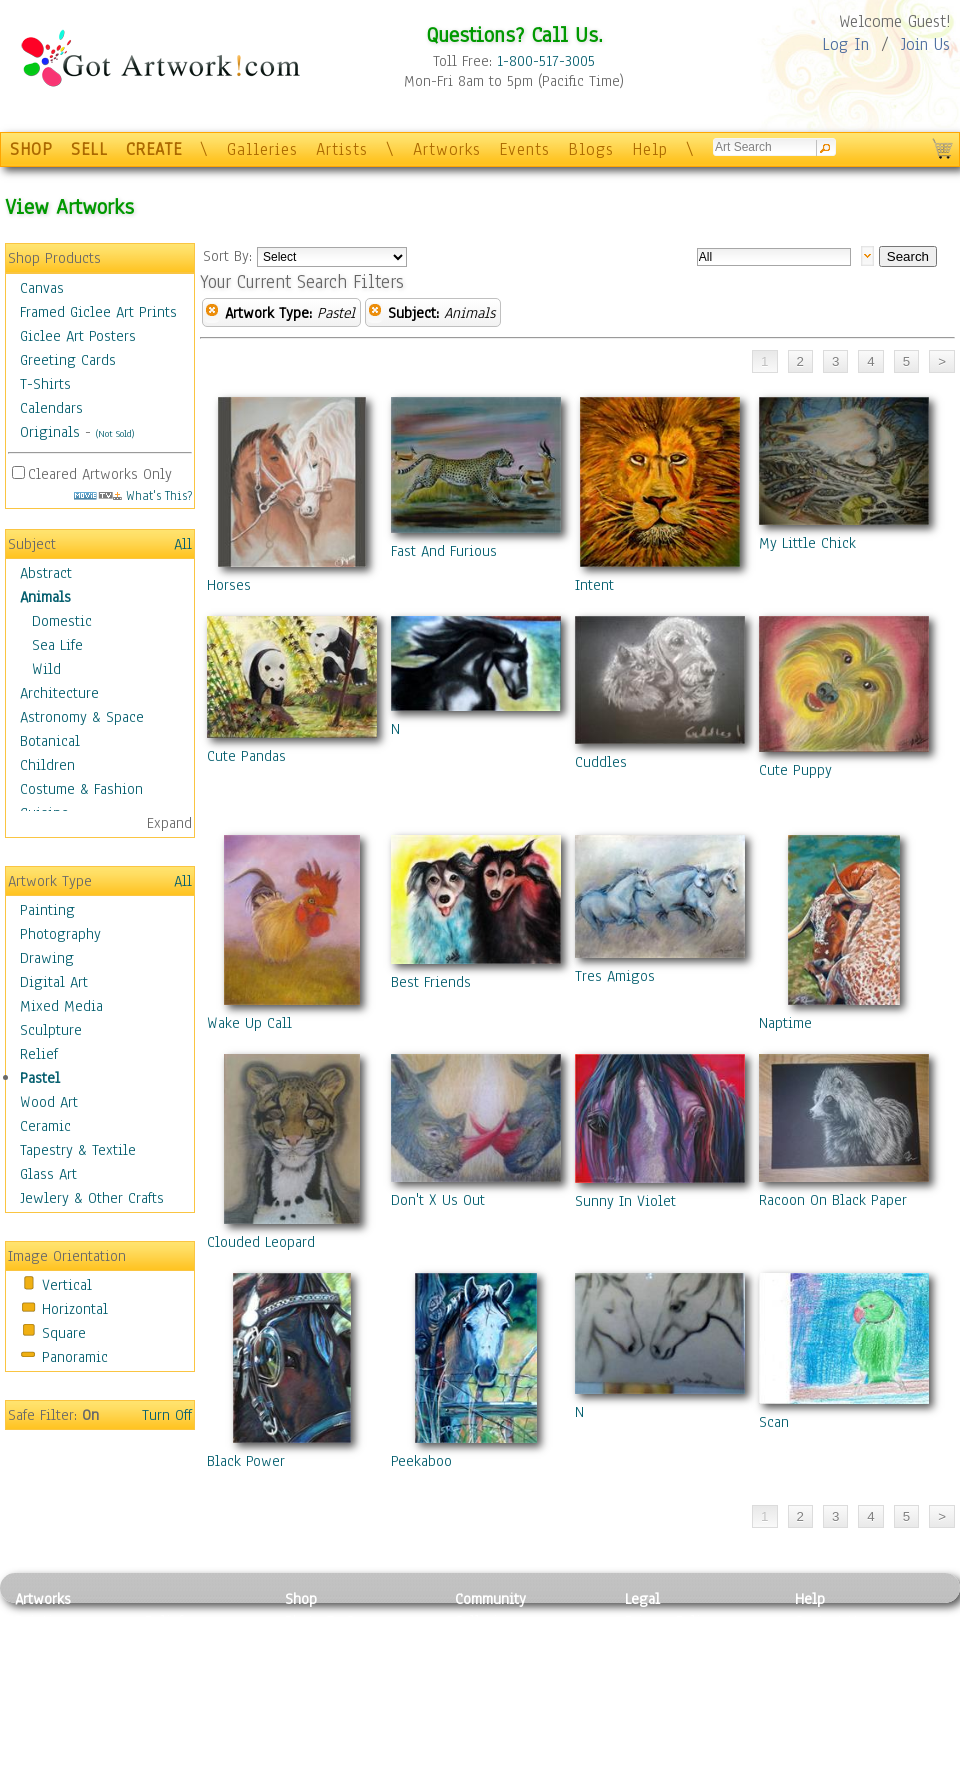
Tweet (814, 1756)
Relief (39, 1054)
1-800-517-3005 (546, 61)
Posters (308, 1666)
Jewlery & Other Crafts (92, 1198)
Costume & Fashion (81, 789)
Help (650, 149)
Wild (46, 669)
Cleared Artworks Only (100, 474)
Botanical (50, 741)
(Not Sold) (115, 433)
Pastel (40, 1078)
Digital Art (54, 982)
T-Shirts (45, 384)
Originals (50, 432)
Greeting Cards (68, 360)
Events (524, 149)
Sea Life (57, 645)
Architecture (59, 693)
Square (64, 1333)
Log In (845, 44)
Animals (45, 597)
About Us (824, 1666)
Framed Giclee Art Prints (98, 312)
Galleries (262, 149)
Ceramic (45, 1126)
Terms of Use (666, 1644)
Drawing (47, 958)
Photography (60, 934)
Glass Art (48, 1174)
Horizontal (75, 1309)
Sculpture (51, 1030)
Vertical (67, 1285)
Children (47, 765)
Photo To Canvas (337, 1621)
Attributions (658, 1666)
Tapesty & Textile (200, 1711)
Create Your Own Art (349, 1756)
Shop (301, 1599)
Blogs (591, 149)
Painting (47, 910)
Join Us (925, 44)
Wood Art (49, 1102)
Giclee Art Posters (78, 336)
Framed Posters (333, 1644)
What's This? (133, 495)
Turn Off (167, 1415)
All (183, 544)
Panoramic (75, 1357)
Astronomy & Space (82, 717)
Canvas (42, 288)
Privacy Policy (670, 1621)
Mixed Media (61, 1006)
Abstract (46, 573)
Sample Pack (835, 1644)
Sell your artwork (511, 1711)
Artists (342, 149)
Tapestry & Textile (78, 1150)
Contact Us (829, 1621)
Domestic (62, 621)
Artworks (447, 149)
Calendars (51, 408)
